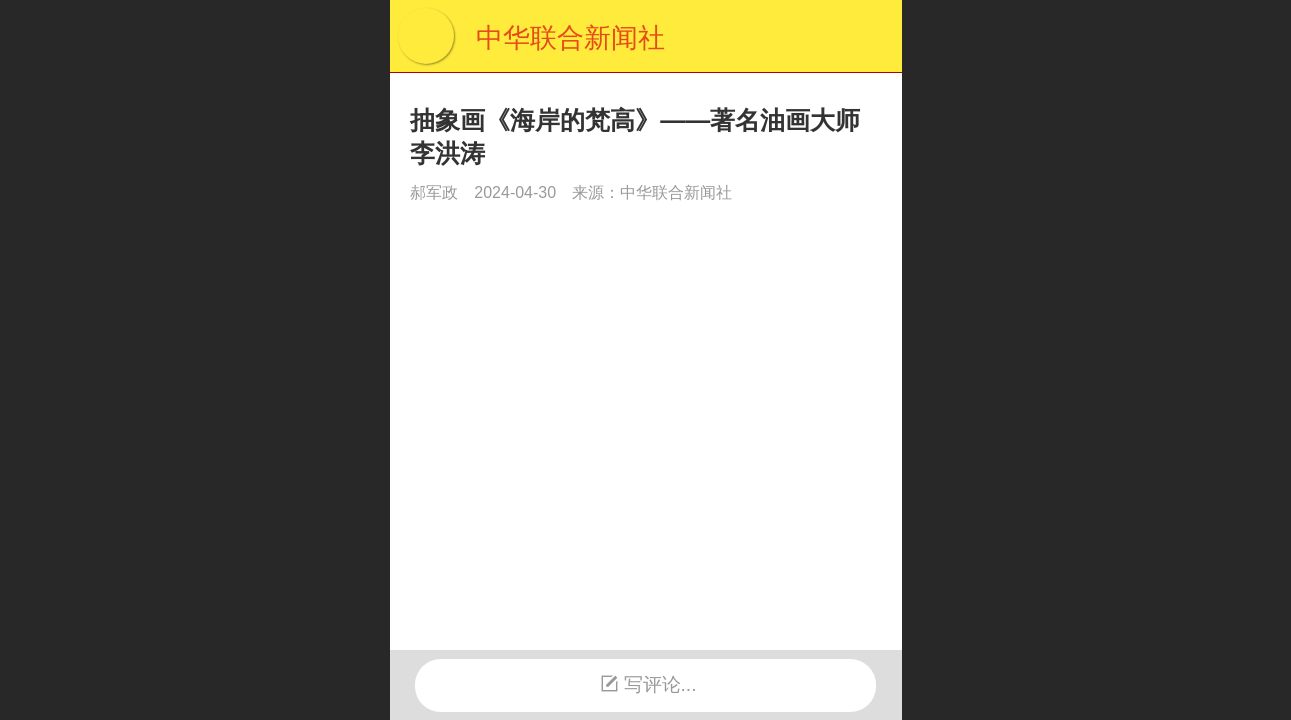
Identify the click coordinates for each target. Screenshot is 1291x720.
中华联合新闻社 (570, 38)
